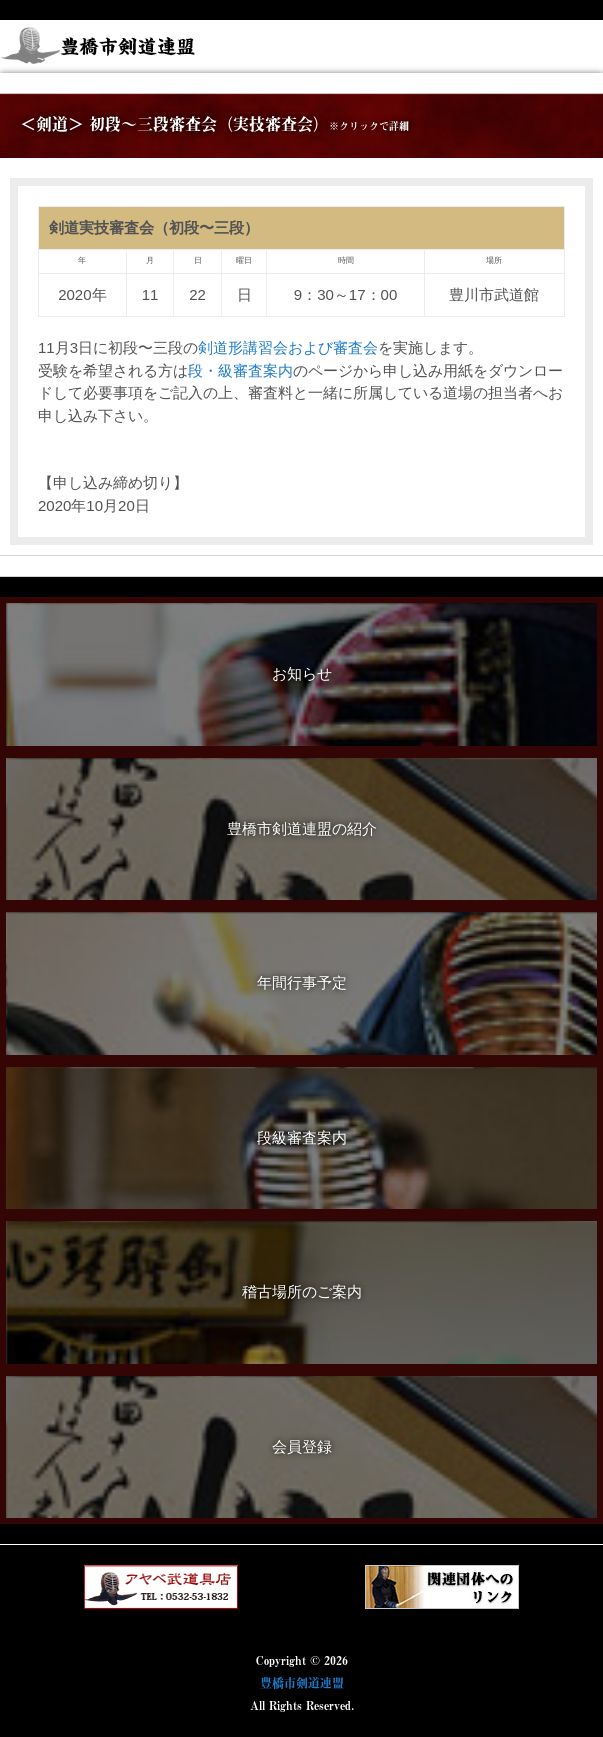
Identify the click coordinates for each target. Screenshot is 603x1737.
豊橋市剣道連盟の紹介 (302, 828)
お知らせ (302, 673)
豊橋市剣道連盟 (302, 1683)
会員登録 (302, 1446)
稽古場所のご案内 (302, 1291)
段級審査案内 (302, 1137)
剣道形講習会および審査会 (288, 347)
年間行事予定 (302, 982)
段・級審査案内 (240, 370)
